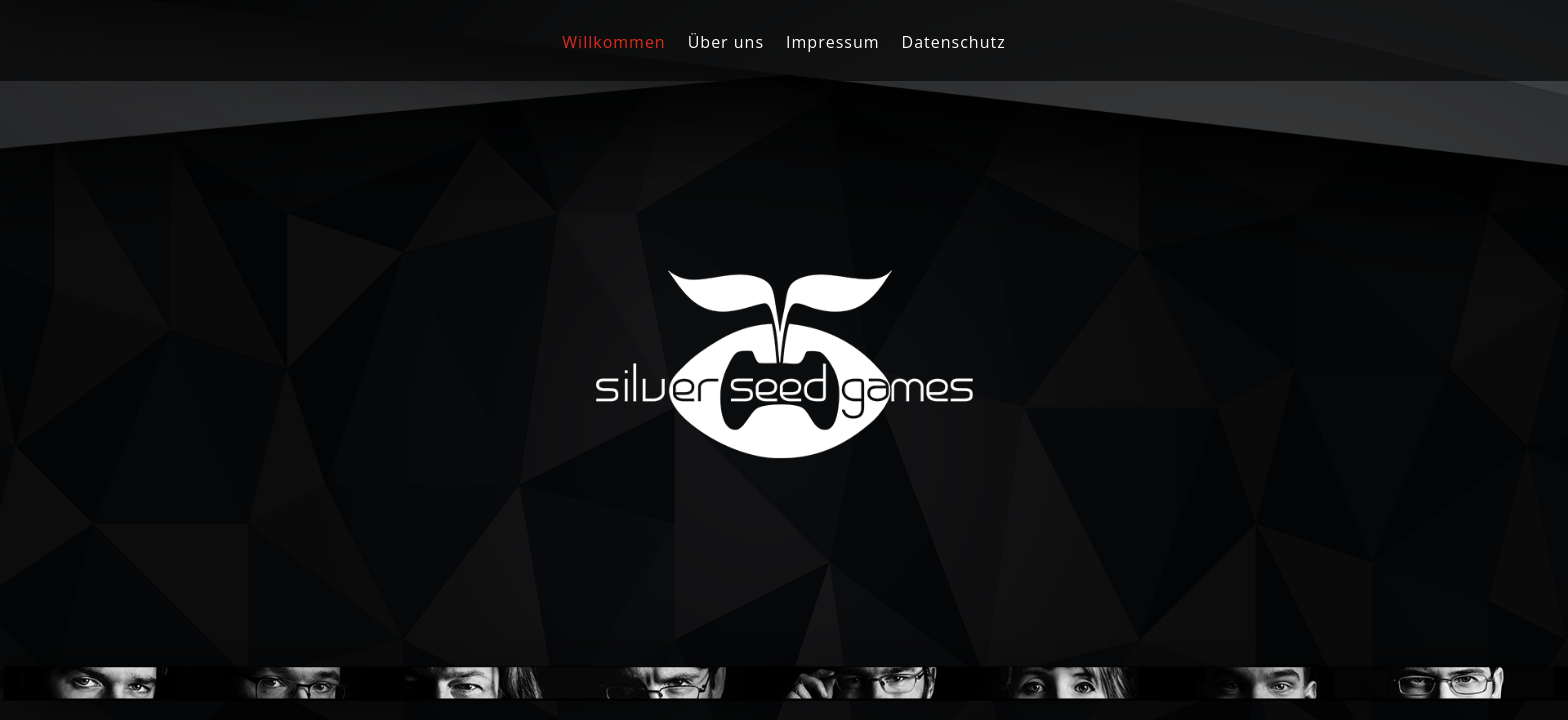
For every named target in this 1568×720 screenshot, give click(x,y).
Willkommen (613, 43)
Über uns (726, 43)
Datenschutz (954, 43)
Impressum (832, 43)
